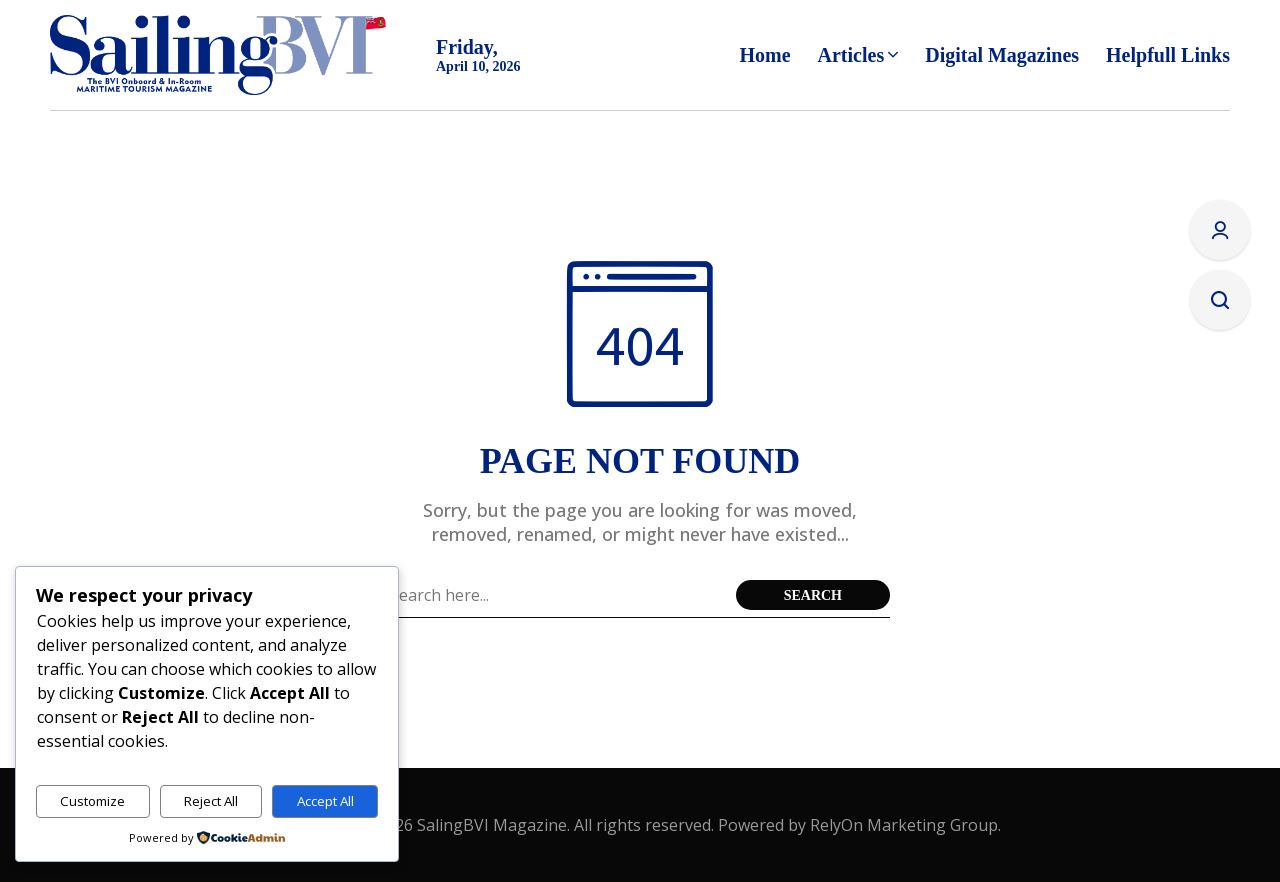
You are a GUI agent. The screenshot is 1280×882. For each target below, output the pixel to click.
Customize (92, 801)
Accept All (325, 801)
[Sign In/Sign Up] (1220, 230)
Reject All (211, 801)
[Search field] (558, 595)
